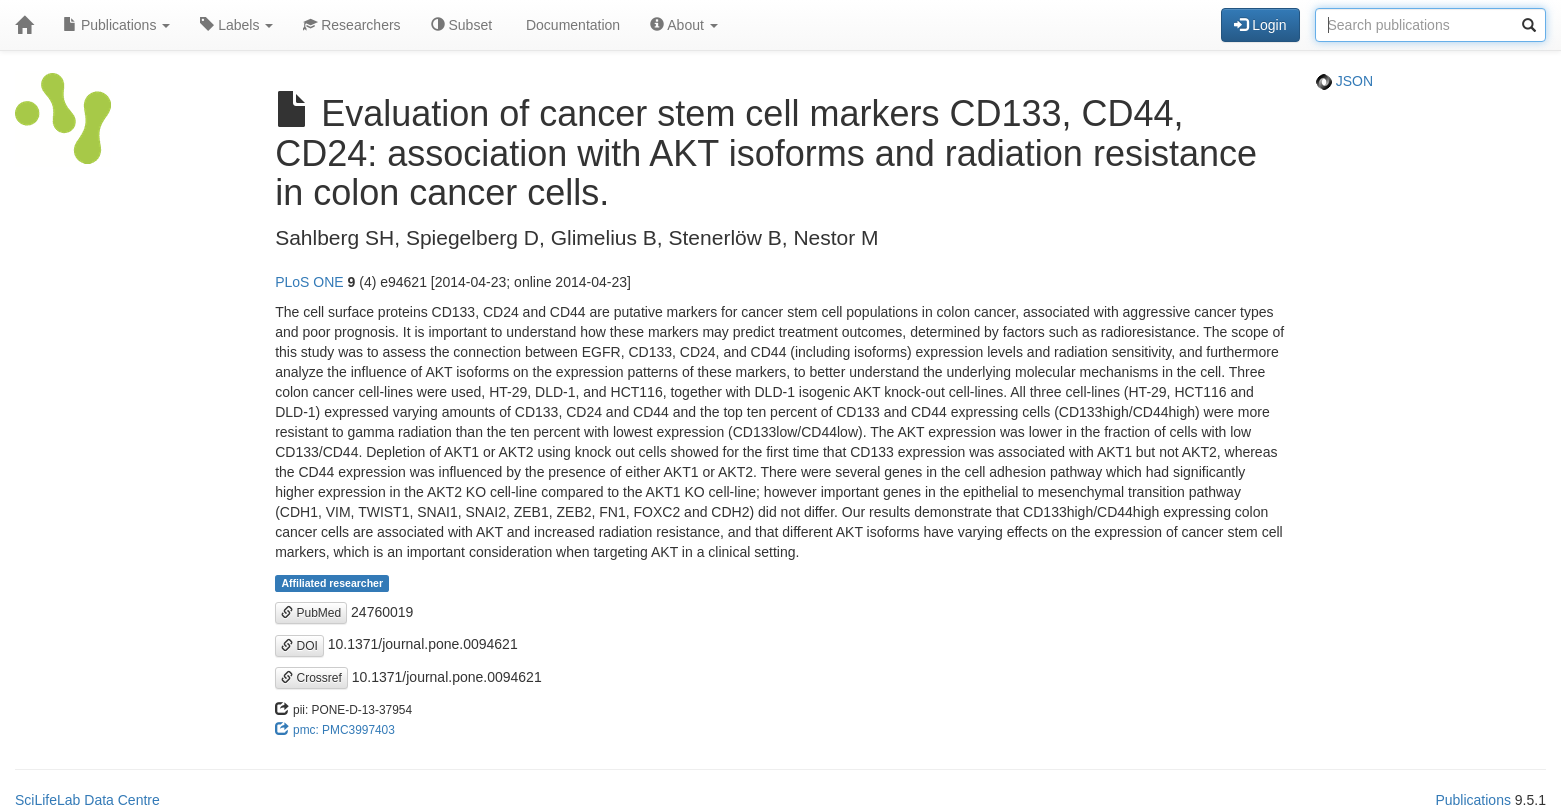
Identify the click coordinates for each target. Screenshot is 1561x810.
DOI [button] (299, 646)
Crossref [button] (311, 678)
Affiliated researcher (332, 583)
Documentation (571, 25)
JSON (1344, 81)
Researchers (351, 25)
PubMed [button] (311, 613)
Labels (236, 25)
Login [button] (1260, 25)
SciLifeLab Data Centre (87, 800)
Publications (116, 25)
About (684, 25)
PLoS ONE (309, 282)
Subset (461, 25)
